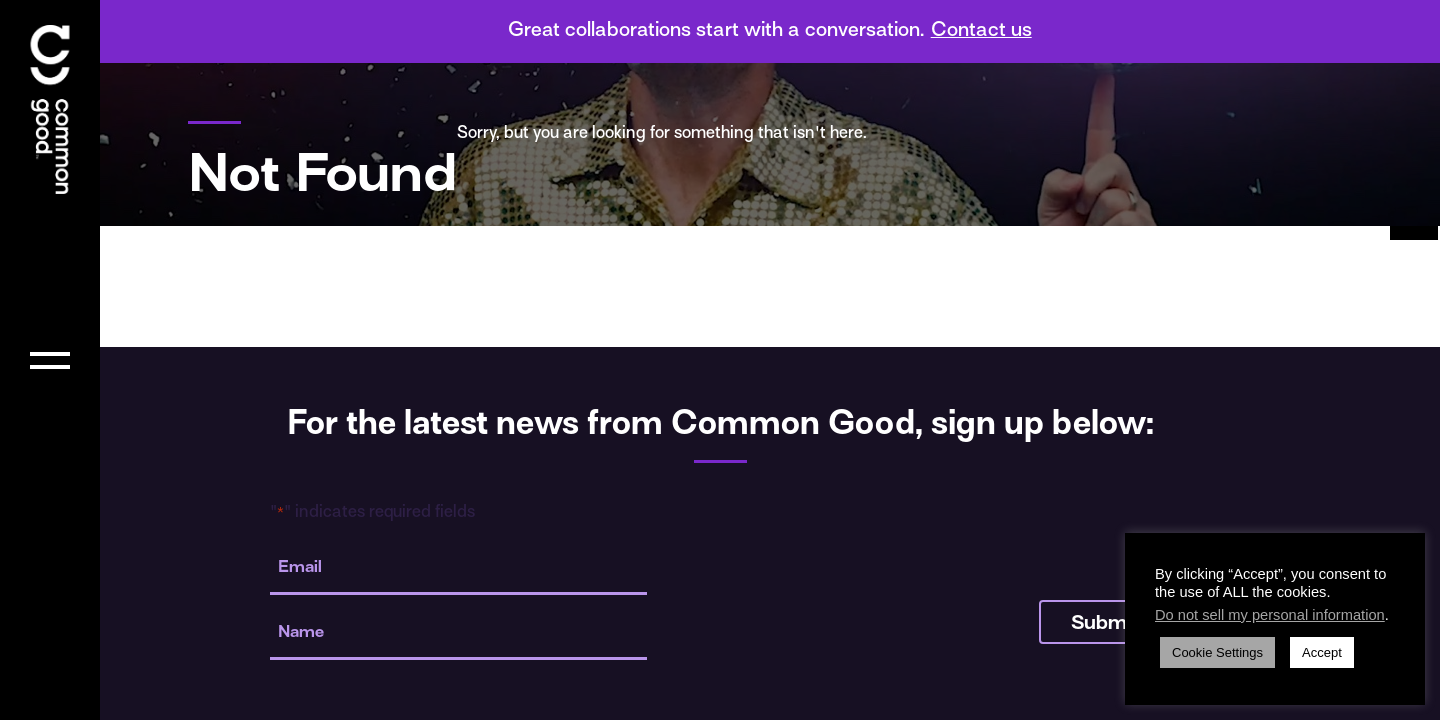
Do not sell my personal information (1270, 615)
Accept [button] (1322, 652)
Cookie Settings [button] (1217, 652)
